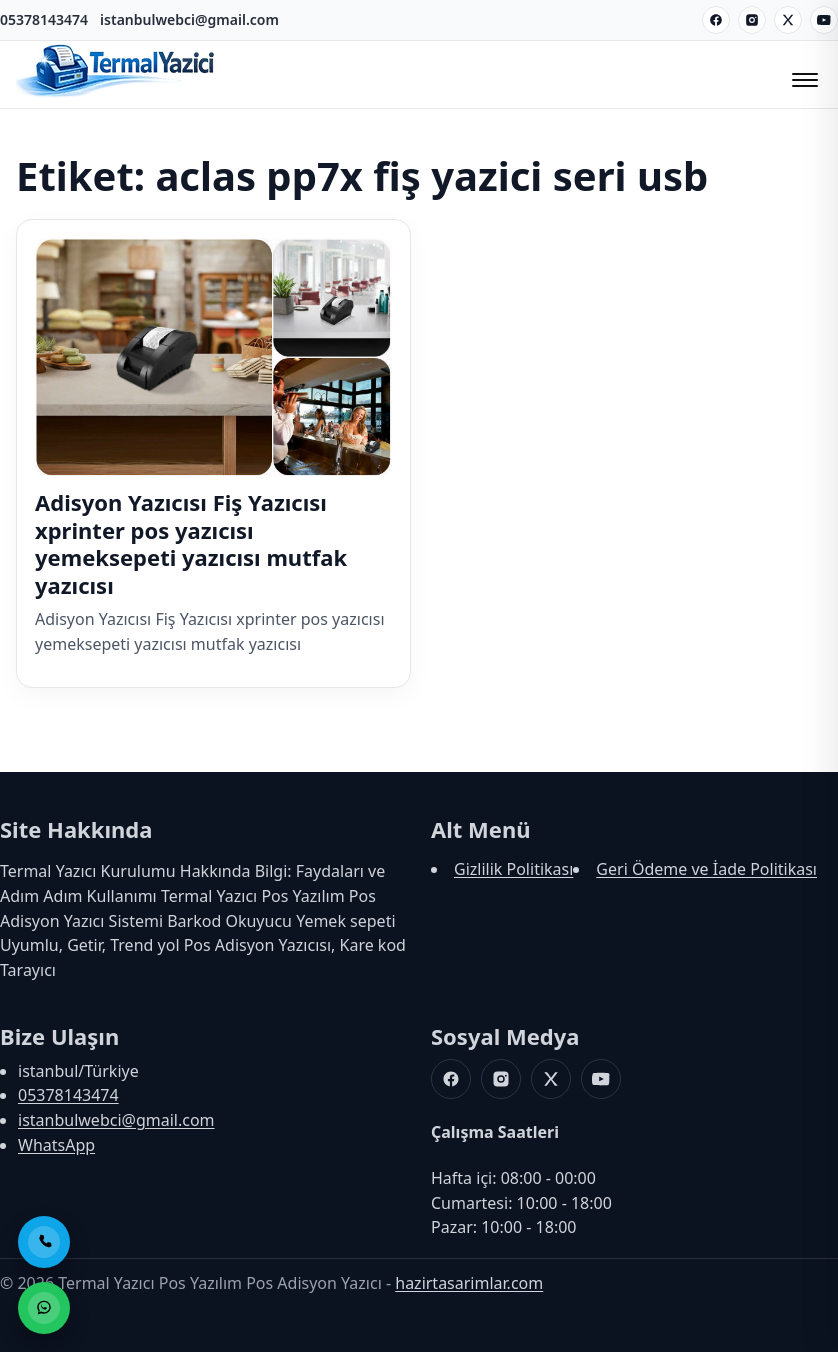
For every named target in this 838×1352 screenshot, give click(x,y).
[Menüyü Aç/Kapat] (802, 74)
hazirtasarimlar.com (469, 1283)
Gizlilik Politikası (513, 869)
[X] (788, 20)
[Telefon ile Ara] (44, 1242)
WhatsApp (56, 1145)
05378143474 (44, 19)
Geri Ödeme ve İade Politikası (706, 869)
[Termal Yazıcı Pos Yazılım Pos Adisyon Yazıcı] (116, 95)
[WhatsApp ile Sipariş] (44, 1308)
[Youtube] (824, 20)
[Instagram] (752, 20)
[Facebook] (716, 20)
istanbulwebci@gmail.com (189, 19)
